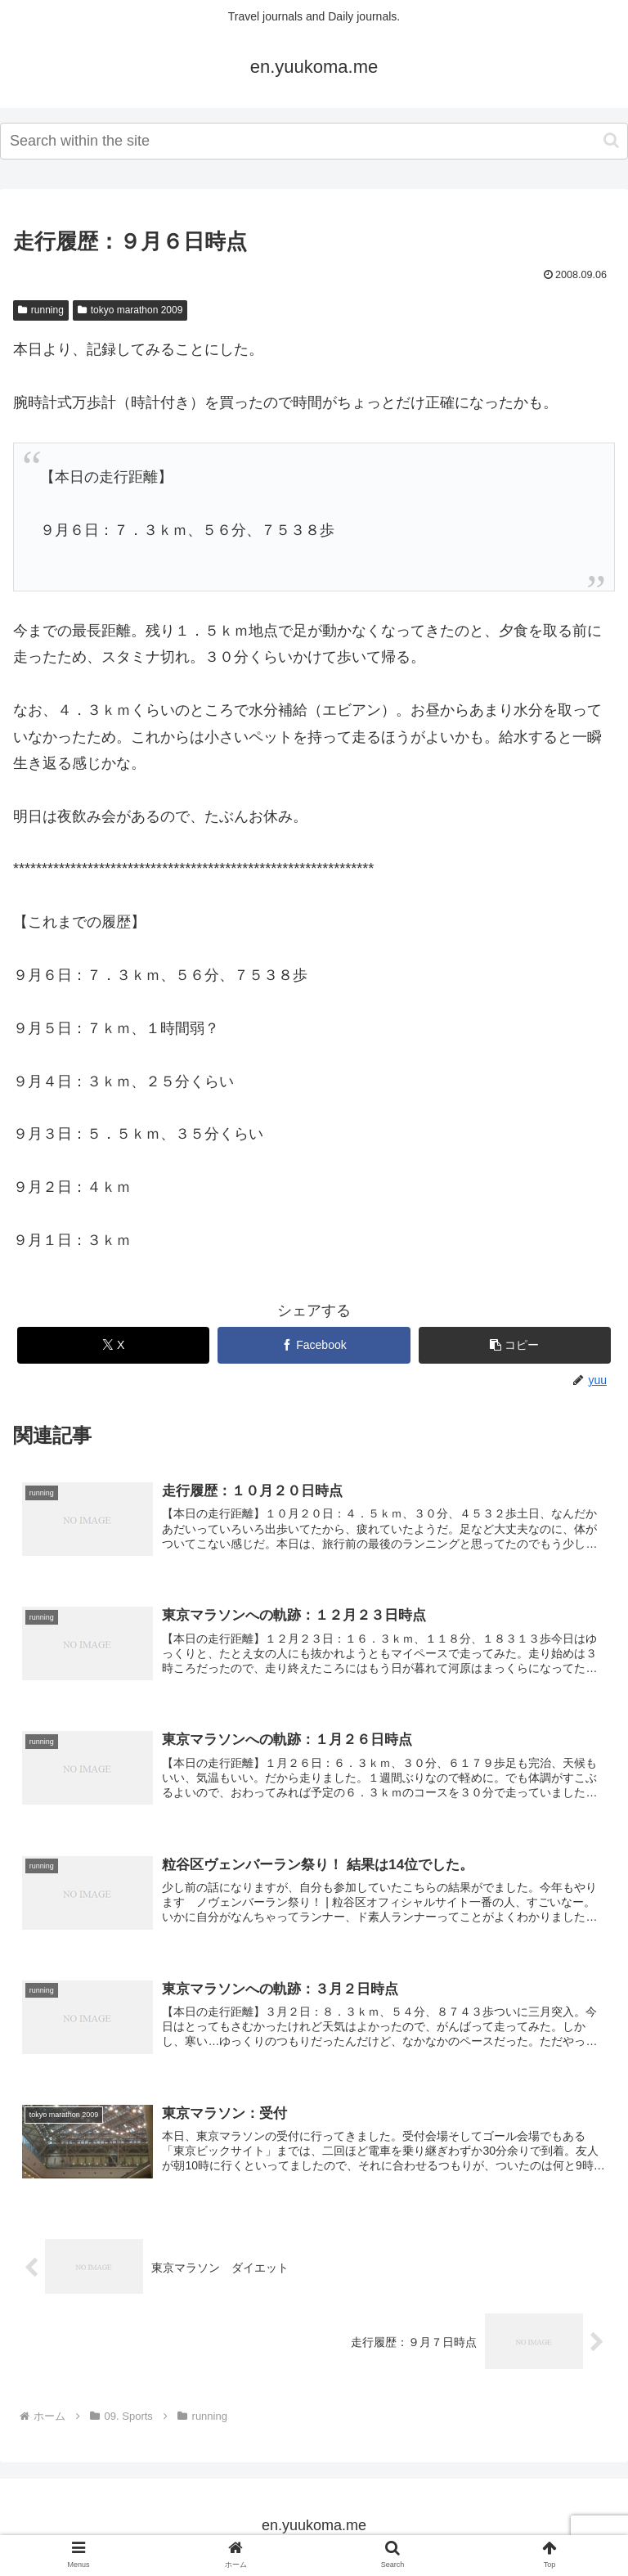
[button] (611, 140)
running (41, 310)
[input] (314, 141)
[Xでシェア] (113, 1345)
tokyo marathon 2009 (130, 310)
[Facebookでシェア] (314, 1345)
